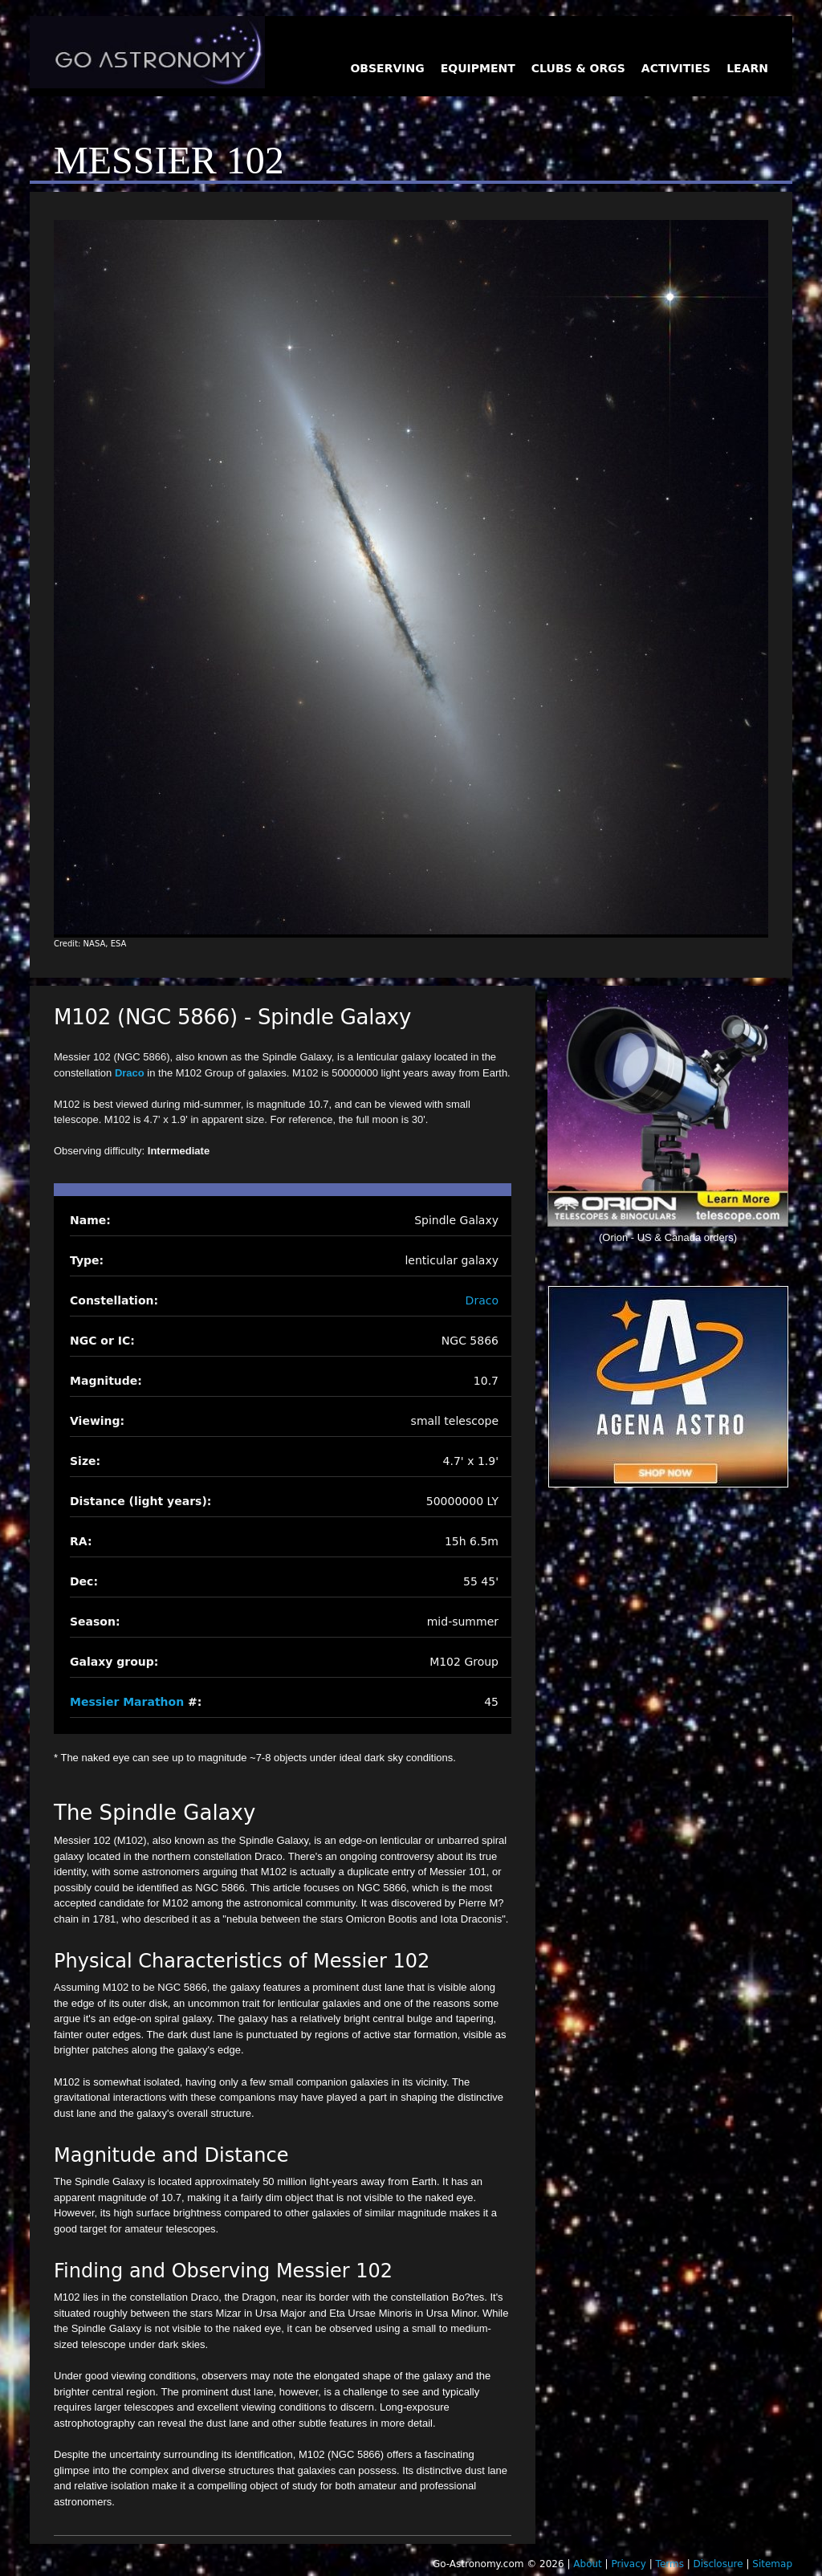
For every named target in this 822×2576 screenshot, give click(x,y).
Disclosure (718, 2564)
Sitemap (772, 2564)
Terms (670, 2564)
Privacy (628, 2564)
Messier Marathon (127, 1701)
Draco (129, 1073)
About (587, 2564)
